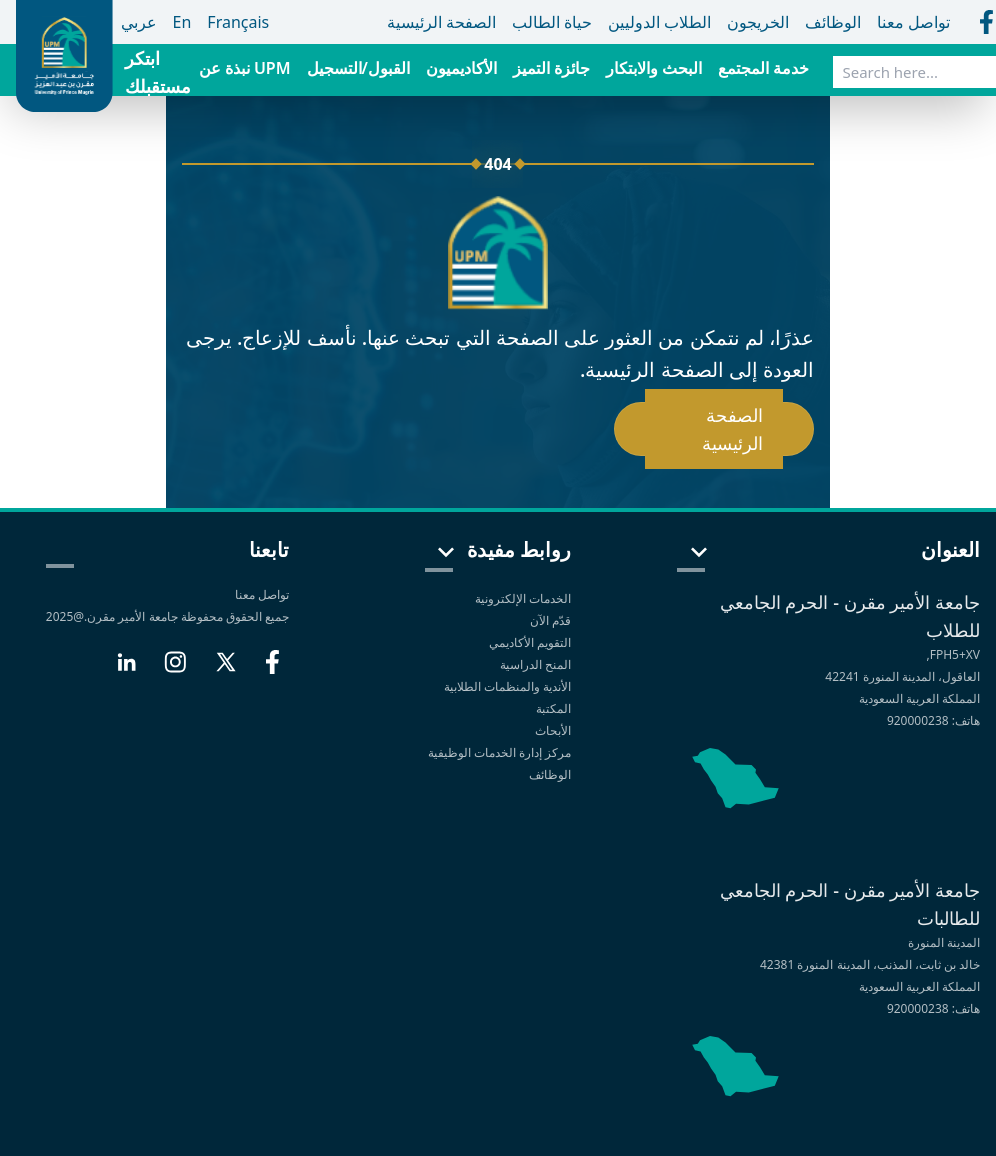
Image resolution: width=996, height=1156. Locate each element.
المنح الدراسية (535, 664)
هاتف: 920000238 (933, 720)
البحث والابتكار (654, 68)
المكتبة (553, 708)
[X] (226, 670)
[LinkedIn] (126, 670)
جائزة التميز (551, 68)
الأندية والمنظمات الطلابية (507, 686)
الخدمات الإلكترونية (523, 598)
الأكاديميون (461, 68)
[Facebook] (272, 670)
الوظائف (550, 774)
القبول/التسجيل (358, 68)
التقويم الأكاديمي (530, 642)
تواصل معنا (262, 594)
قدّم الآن (550, 620)
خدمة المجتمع (763, 68)
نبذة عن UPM (245, 68)
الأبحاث (553, 730)
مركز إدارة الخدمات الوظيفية (499, 752)
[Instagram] (175, 670)
